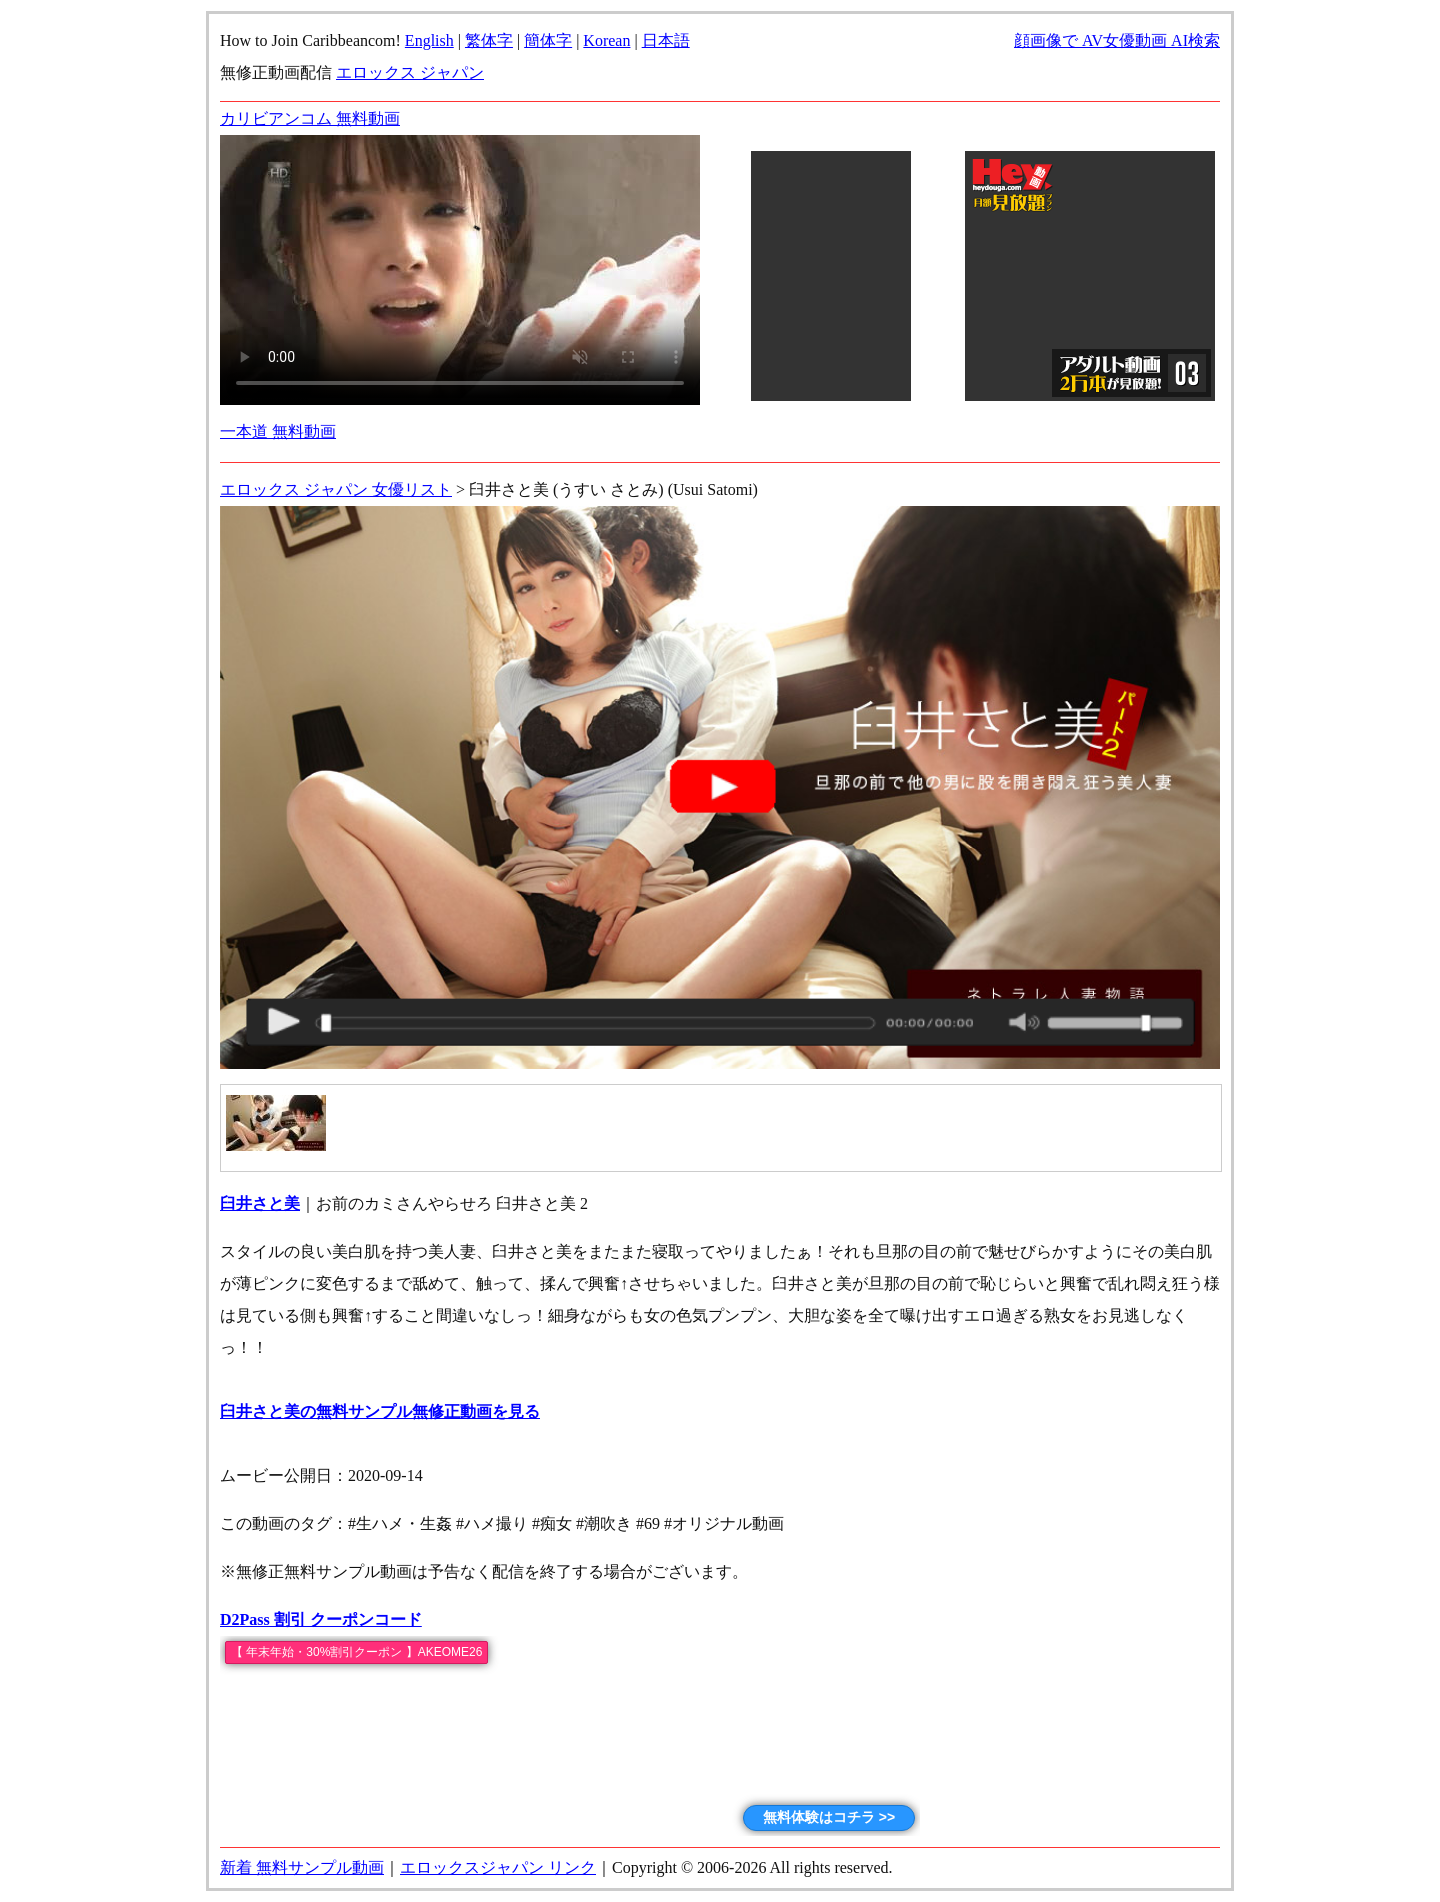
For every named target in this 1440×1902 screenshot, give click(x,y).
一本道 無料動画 (278, 431)
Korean (606, 40)
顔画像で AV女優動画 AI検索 (1117, 40)
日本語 (666, 40)
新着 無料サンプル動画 (302, 1867)
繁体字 (489, 40)
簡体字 (548, 40)
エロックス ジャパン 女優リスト (336, 489)
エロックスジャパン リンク (498, 1867)
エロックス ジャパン (410, 72)
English (429, 40)
